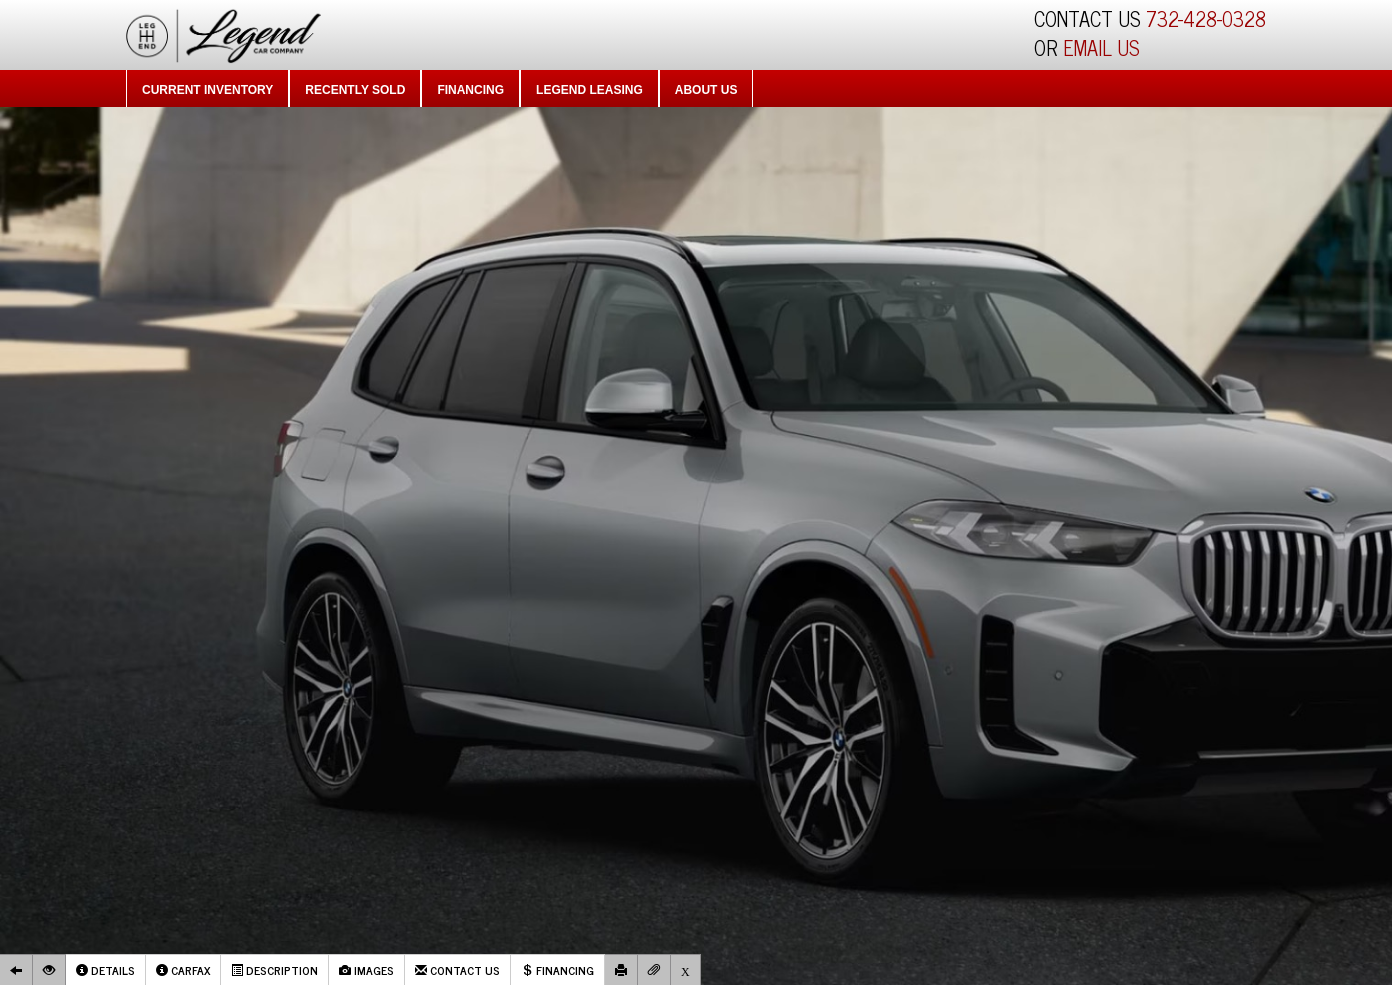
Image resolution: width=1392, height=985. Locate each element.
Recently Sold (355, 90)
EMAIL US (1101, 47)
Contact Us (457, 970)
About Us (706, 90)
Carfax (183, 970)
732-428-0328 (1206, 18)
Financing (470, 90)
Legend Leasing (589, 90)
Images (366, 970)
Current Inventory (207, 90)
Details (105, 970)
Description (274, 970)
